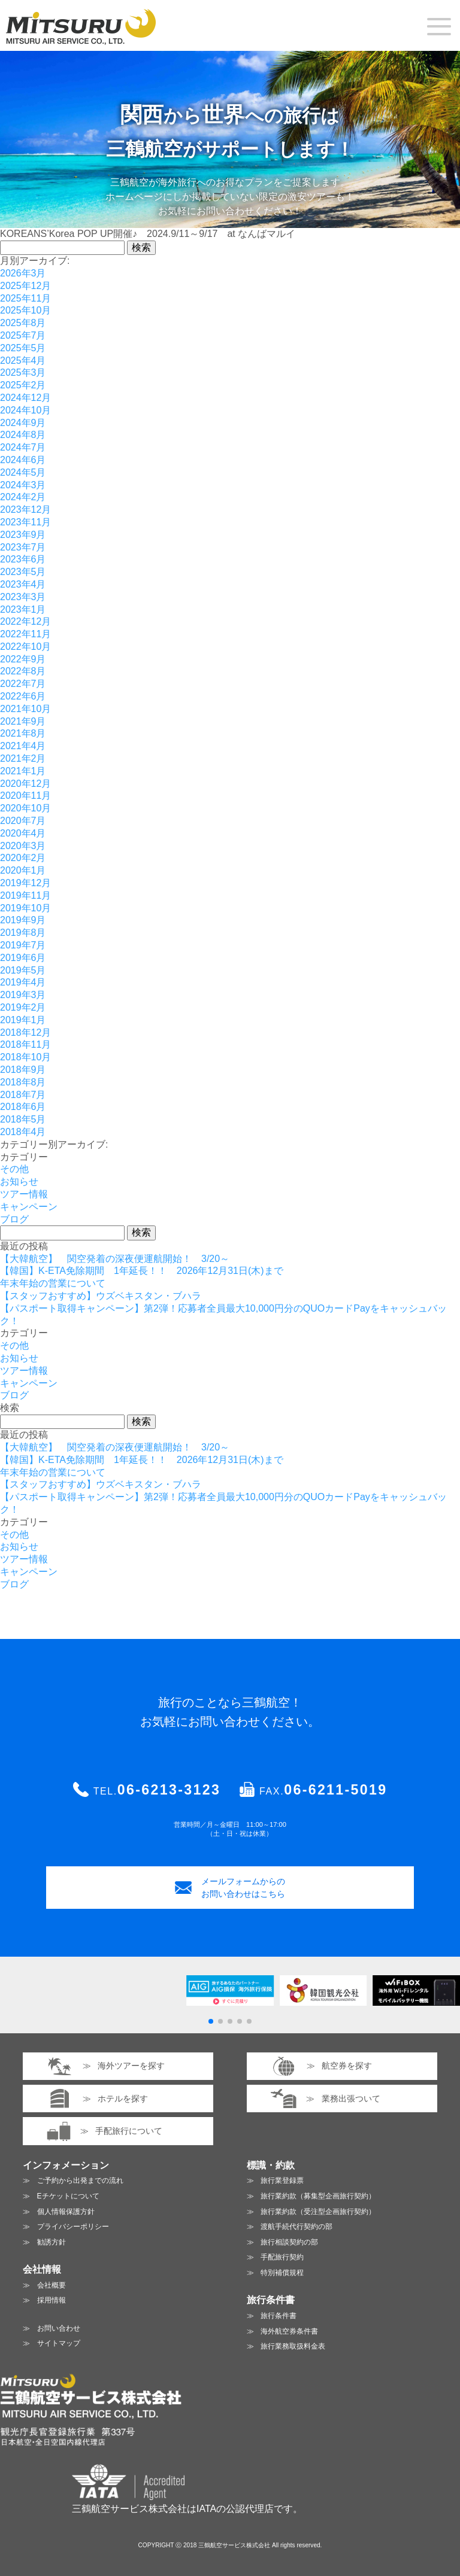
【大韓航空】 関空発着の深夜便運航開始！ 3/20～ (114, 1259)
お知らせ (19, 1181)
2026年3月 (23, 273)
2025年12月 (25, 286)
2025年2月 (23, 385)
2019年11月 (25, 895)
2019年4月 (23, 982)
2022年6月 (23, 696)
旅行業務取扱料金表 (293, 2346)
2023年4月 (23, 584)
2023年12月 (25, 509)
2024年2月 (23, 497)
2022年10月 (25, 646)
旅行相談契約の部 (289, 2242)
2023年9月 (23, 535)
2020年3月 (23, 846)
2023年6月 (23, 559)
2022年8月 (23, 671)
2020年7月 (23, 821)
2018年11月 (25, 1044)
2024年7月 (23, 447)
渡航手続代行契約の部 (296, 2226)
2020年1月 (23, 870)
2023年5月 (23, 572)
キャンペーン (29, 1207)
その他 (14, 1169)
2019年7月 (23, 945)
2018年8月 (23, 1082)
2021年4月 (23, 746)
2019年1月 (23, 1020)
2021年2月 (23, 758)
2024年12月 (25, 398)
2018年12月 (25, 1032)
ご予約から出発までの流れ (80, 2180)
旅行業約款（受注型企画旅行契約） (318, 2211)
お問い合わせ (58, 2328)
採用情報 (51, 2300)
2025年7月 (23, 335)
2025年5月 (23, 348)
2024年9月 (23, 423)
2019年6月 (23, 958)
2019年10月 (25, 908)
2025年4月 (23, 360)
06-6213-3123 (168, 1790)
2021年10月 (25, 709)
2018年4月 (23, 1132)
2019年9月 (23, 920)
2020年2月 (23, 858)
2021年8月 (23, 733)
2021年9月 (23, 721)
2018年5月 (23, 1119)
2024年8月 (23, 435)
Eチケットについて (68, 2196)
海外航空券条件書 (289, 2331)
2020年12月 (25, 783)
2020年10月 (25, 808)
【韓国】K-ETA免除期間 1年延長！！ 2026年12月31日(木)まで (141, 1271)
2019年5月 (23, 970)
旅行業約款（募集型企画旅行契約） (318, 2196)
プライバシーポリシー (73, 2226)
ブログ (14, 1219)
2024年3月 (23, 485)
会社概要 (51, 2285)
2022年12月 (25, 621)
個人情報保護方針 (66, 2211)
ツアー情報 (24, 1194)
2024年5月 (23, 472)
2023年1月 (23, 609)
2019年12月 (25, 883)
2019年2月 (23, 1007)
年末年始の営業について (52, 1283)
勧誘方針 (51, 2242)
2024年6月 (23, 460)
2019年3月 (23, 995)
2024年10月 (25, 410)
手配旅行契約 (282, 2257)
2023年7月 (23, 547)
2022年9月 (23, 659)
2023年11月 (25, 522)
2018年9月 (23, 1070)
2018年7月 (23, 1095)
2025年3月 (23, 372)
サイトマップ (58, 2343)
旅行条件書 (278, 2316)
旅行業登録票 (282, 2180)
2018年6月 (23, 1107)
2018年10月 (25, 1057)
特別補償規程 (282, 2272)
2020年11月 (25, 795)
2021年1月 (23, 771)
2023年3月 (23, 597)
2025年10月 (25, 310)
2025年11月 (25, 298)
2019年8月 (23, 932)
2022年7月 (23, 684)
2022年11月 (25, 634)
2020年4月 (23, 833)
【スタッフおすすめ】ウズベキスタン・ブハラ (100, 1296)
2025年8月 (23, 323)
